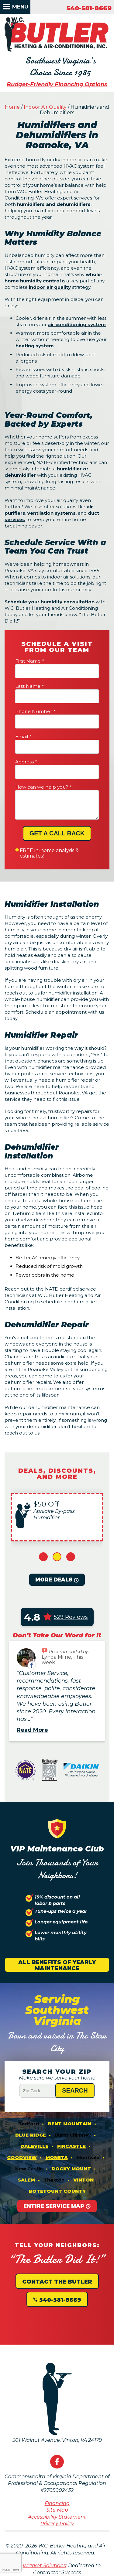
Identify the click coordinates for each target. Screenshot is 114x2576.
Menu (20, 7)
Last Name (29, 686)
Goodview (22, 2157)
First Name (29, 661)
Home (12, 107)
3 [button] (70, 1556)
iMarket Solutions (44, 2565)
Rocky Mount (71, 2169)
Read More (32, 1730)
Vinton (83, 2180)
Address (26, 762)
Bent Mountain (69, 2124)
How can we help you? (43, 787)
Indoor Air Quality (45, 107)
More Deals (53, 1580)
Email (23, 736)
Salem (26, 2180)
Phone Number (35, 711)
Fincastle (71, 2146)
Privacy (6, 2569)
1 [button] (43, 1556)
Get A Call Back (57, 833)
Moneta (57, 2157)
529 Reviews (71, 1617)
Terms (16, 2569)
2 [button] (57, 1556)
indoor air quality (50, 287)
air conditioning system (77, 324)
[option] (57, 1517)
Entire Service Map (53, 2206)
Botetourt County (57, 2191)
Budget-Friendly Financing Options (57, 84)
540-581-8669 (89, 8)
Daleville (34, 2146)
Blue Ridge (30, 2135)
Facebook (57, 2462)
